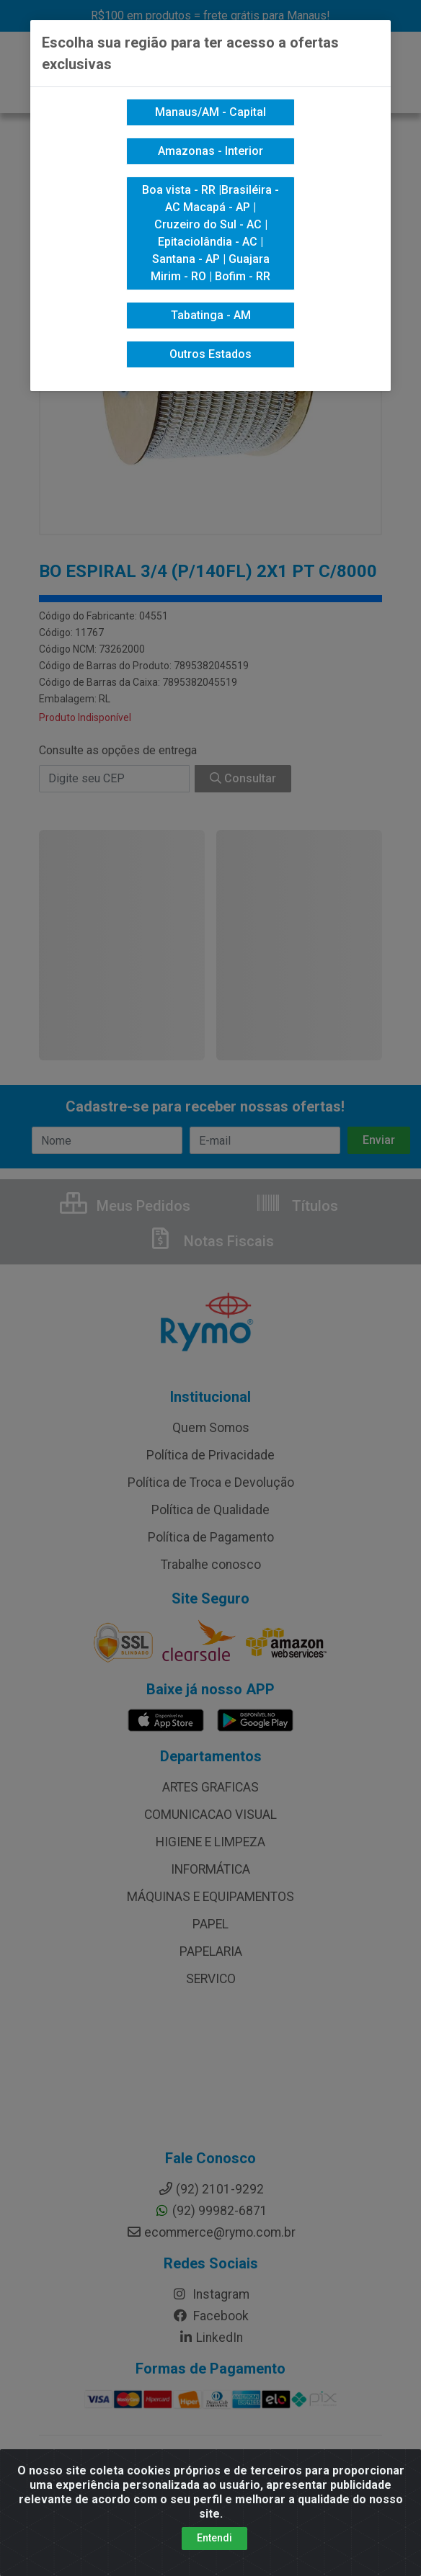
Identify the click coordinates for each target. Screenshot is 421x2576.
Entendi (214, 2538)
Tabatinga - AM (211, 315)
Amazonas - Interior (210, 151)
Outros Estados (210, 354)
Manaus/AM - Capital (210, 112)
